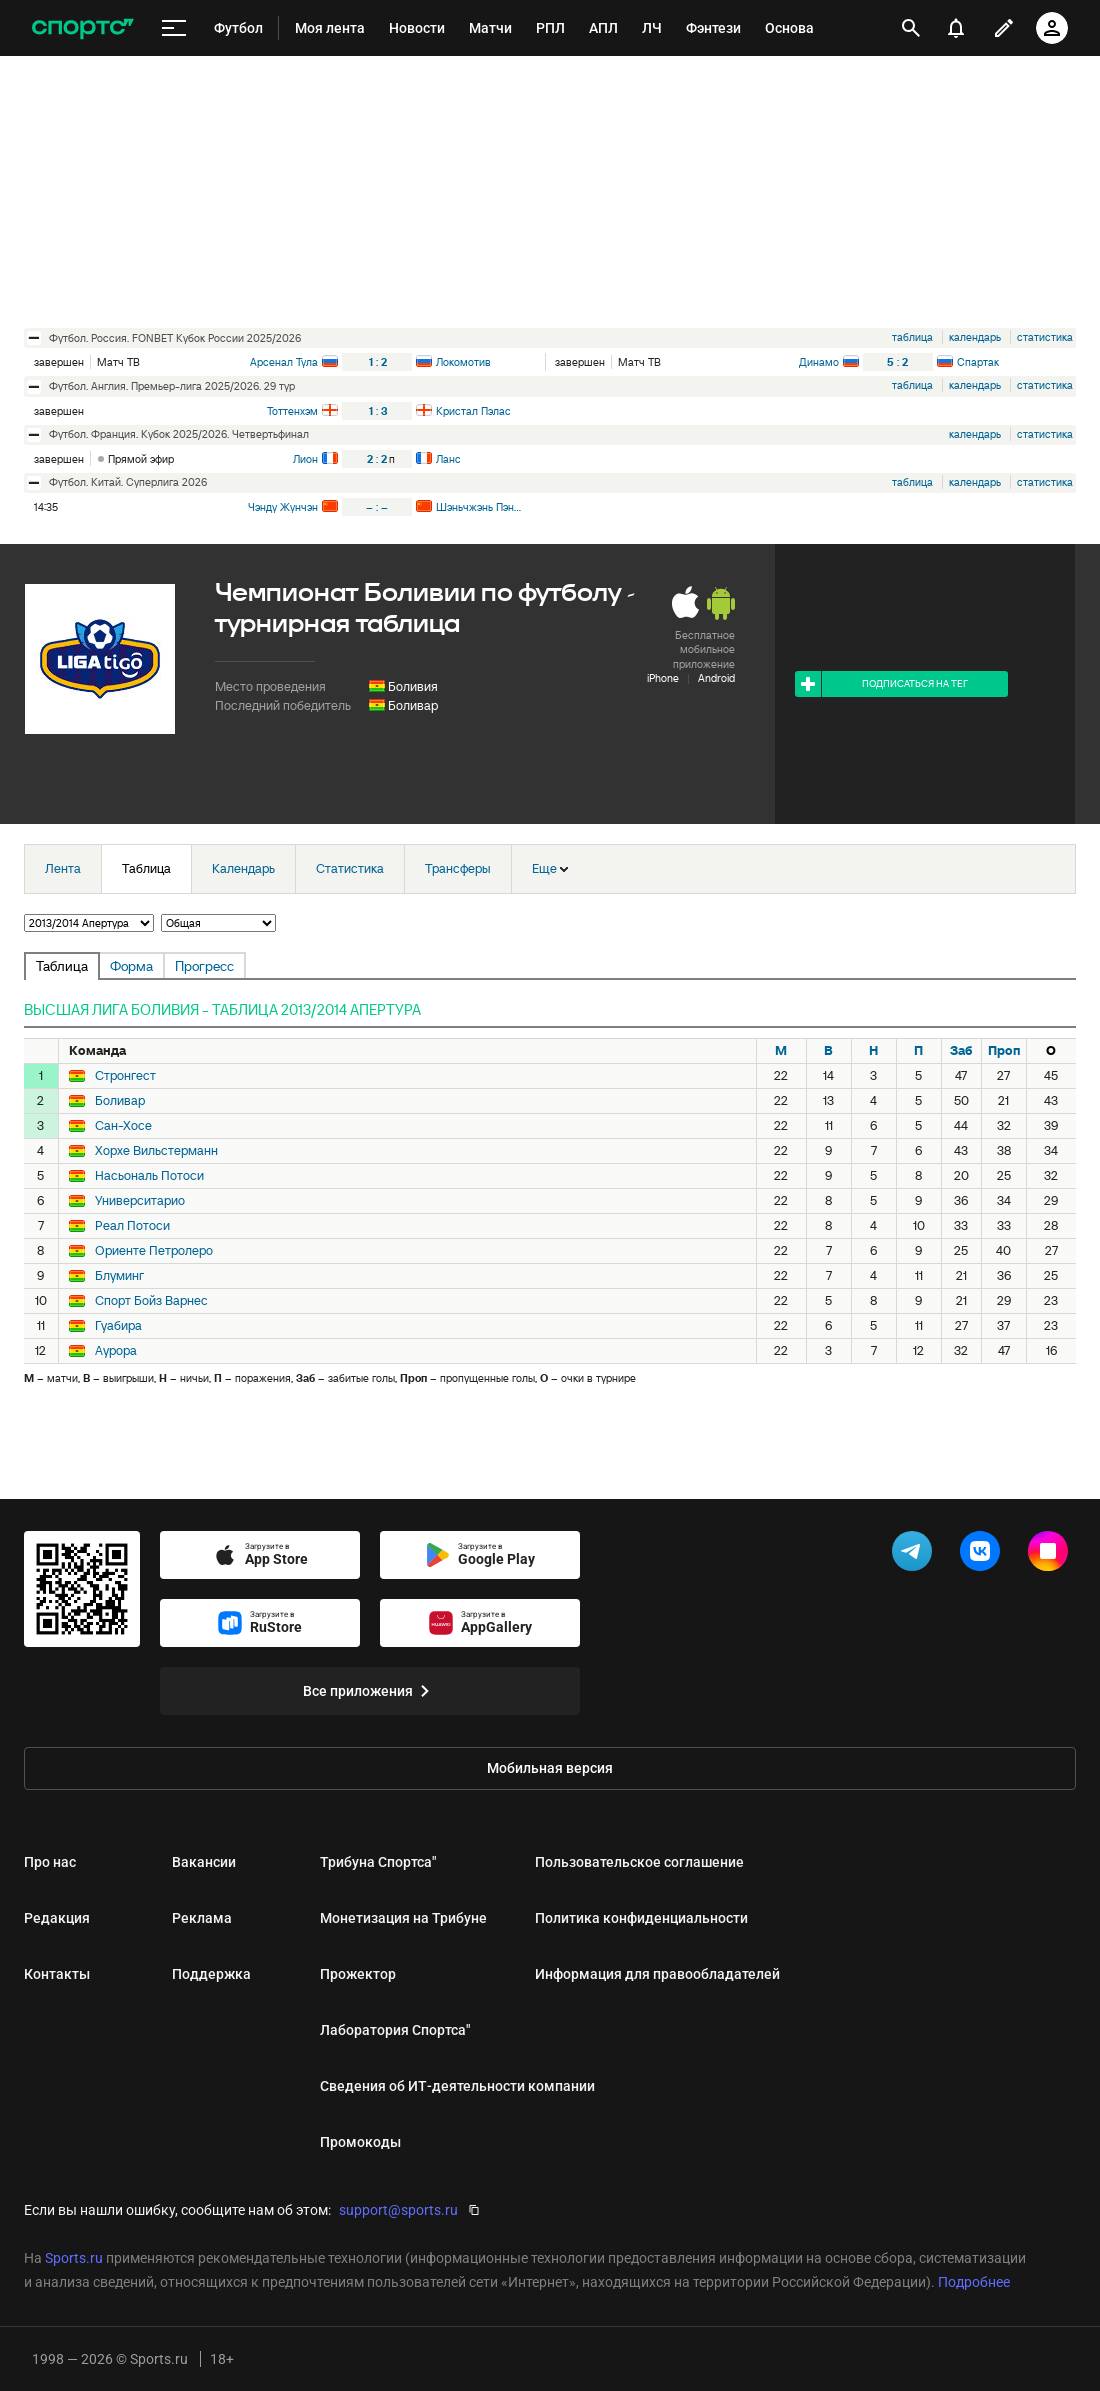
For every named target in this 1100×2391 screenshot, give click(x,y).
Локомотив (463, 362)
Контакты (57, 1974)
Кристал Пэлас (473, 411)
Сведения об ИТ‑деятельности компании (457, 2086)
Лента (63, 868)
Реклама (202, 1918)
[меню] (174, 28)
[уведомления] (956, 28)
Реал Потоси (132, 1226)
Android (716, 678)
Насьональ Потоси (149, 1176)
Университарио (140, 1201)
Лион (305, 459)
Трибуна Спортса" (378, 1862)
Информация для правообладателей (657, 1974)
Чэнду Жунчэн (283, 507)
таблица (912, 337)
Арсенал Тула (284, 362)
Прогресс (204, 966)
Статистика (350, 868)
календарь (975, 337)
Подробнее (974, 2282)
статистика (1045, 337)
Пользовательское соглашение (639, 1862)
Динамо (819, 362)
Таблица (146, 868)
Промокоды (360, 2142)
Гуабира (118, 1326)
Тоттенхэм (292, 411)
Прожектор (358, 1974)
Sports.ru (74, 2258)
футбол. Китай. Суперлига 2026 (128, 482)
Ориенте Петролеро (154, 1251)
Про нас (50, 1862)
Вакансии (204, 1862)
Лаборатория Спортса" (395, 2030)
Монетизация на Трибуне (403, 1918)
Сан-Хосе (123, 1126)
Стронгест (125, 1076)
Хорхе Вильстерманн (156, 1151)
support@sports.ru (398, 2210)
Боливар (413, 705)
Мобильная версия (550, 1768)
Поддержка (211, 1974)
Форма (131, 966)
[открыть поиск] (911, 28)
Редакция (57, 1918)
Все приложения (370, 1691)
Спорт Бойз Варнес (151, 1301)
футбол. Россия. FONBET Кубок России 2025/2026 (175, 338)
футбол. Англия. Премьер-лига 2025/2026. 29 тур (172, 386)
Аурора (116, 1351)
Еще (550, 868)
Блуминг (119, 1276)
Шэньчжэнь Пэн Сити (478, 507)
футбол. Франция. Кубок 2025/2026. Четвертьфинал (179, 434)
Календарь (243, 868)
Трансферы (458, 868)
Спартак (978, 362)
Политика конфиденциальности (641, 1918)
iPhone (663, 678)
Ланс (448, 459)
